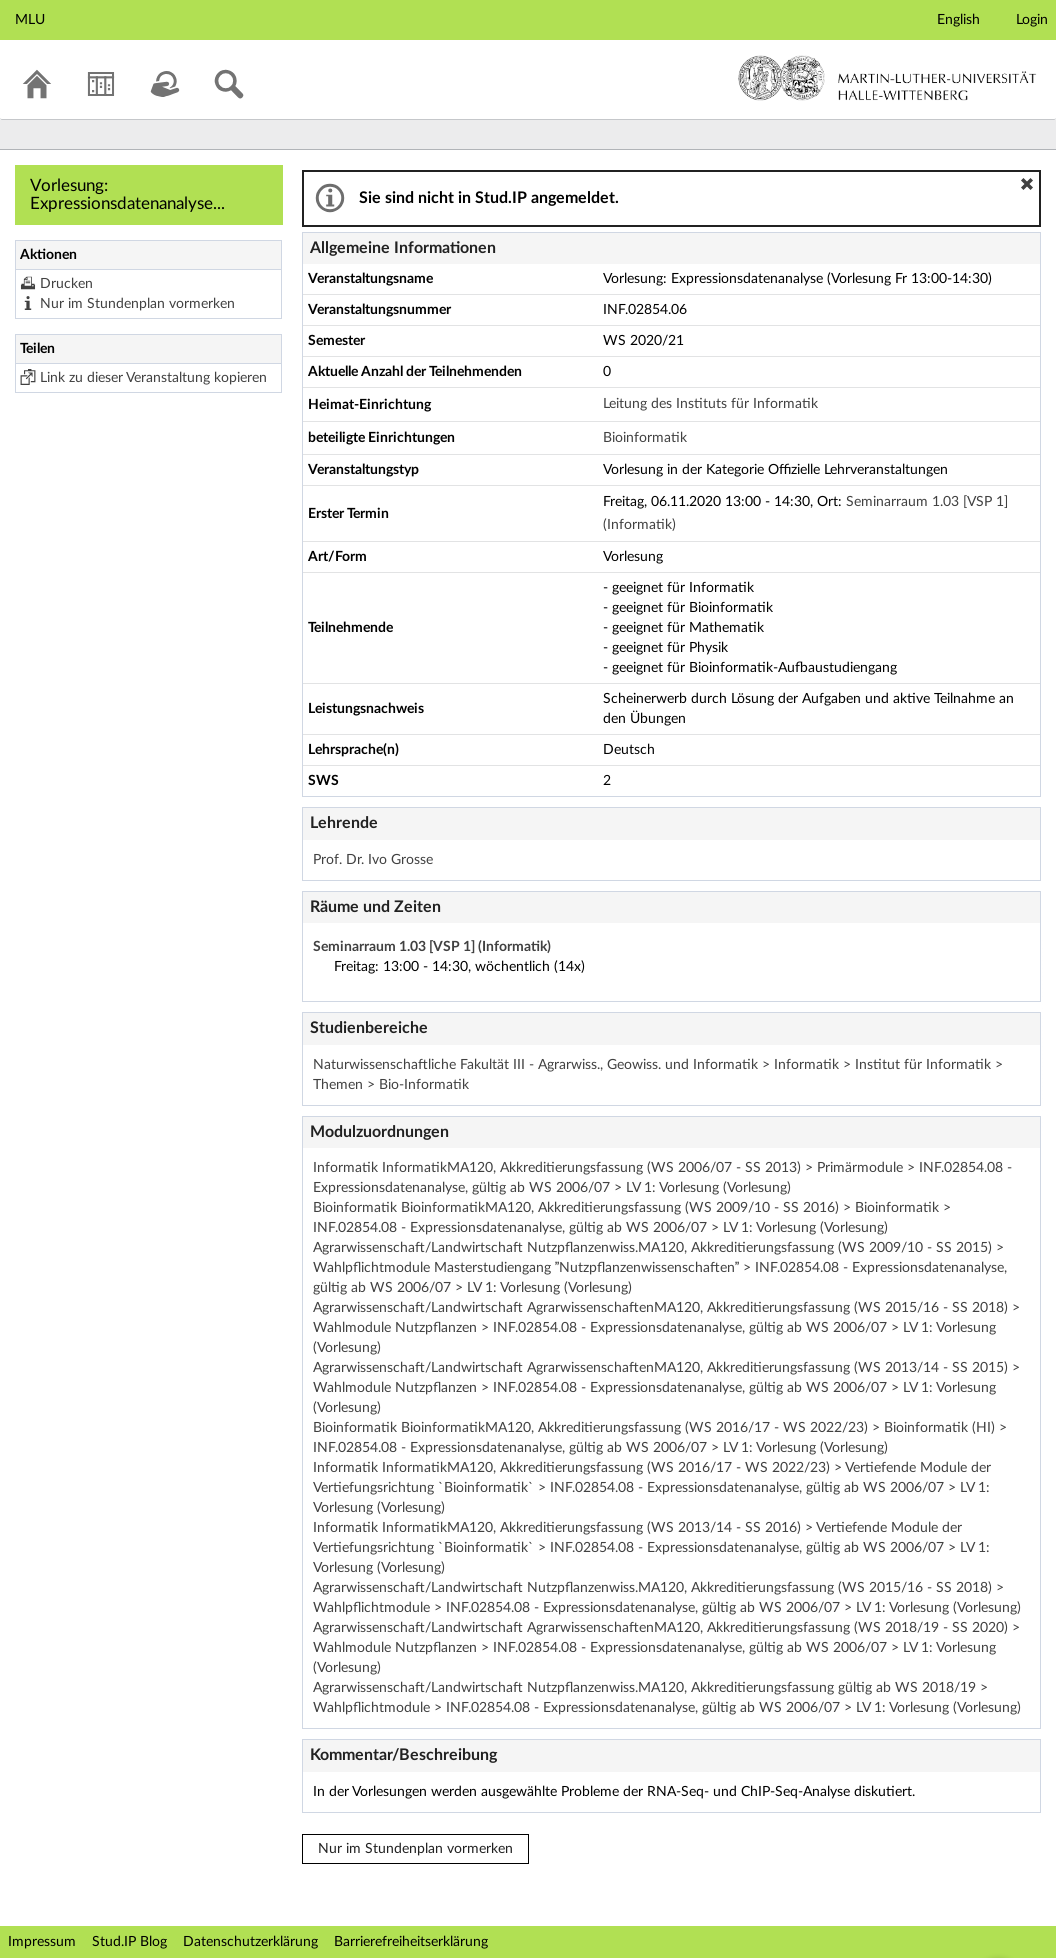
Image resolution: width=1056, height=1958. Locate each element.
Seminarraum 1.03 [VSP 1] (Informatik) (432, 947)
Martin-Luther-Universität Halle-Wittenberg (887, 78)
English (958, 20)
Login (1032, 20)
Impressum (42, 1942)
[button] (1027, 184)
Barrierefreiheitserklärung (411, 1942)
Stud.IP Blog (129, 1942)
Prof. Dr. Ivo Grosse (373, 860)
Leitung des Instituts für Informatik (710, 404)
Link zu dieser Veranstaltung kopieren (153, 378)
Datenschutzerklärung (250, 1942)
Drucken (66, 284)
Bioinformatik (645, 438)
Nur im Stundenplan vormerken (137, 304)
